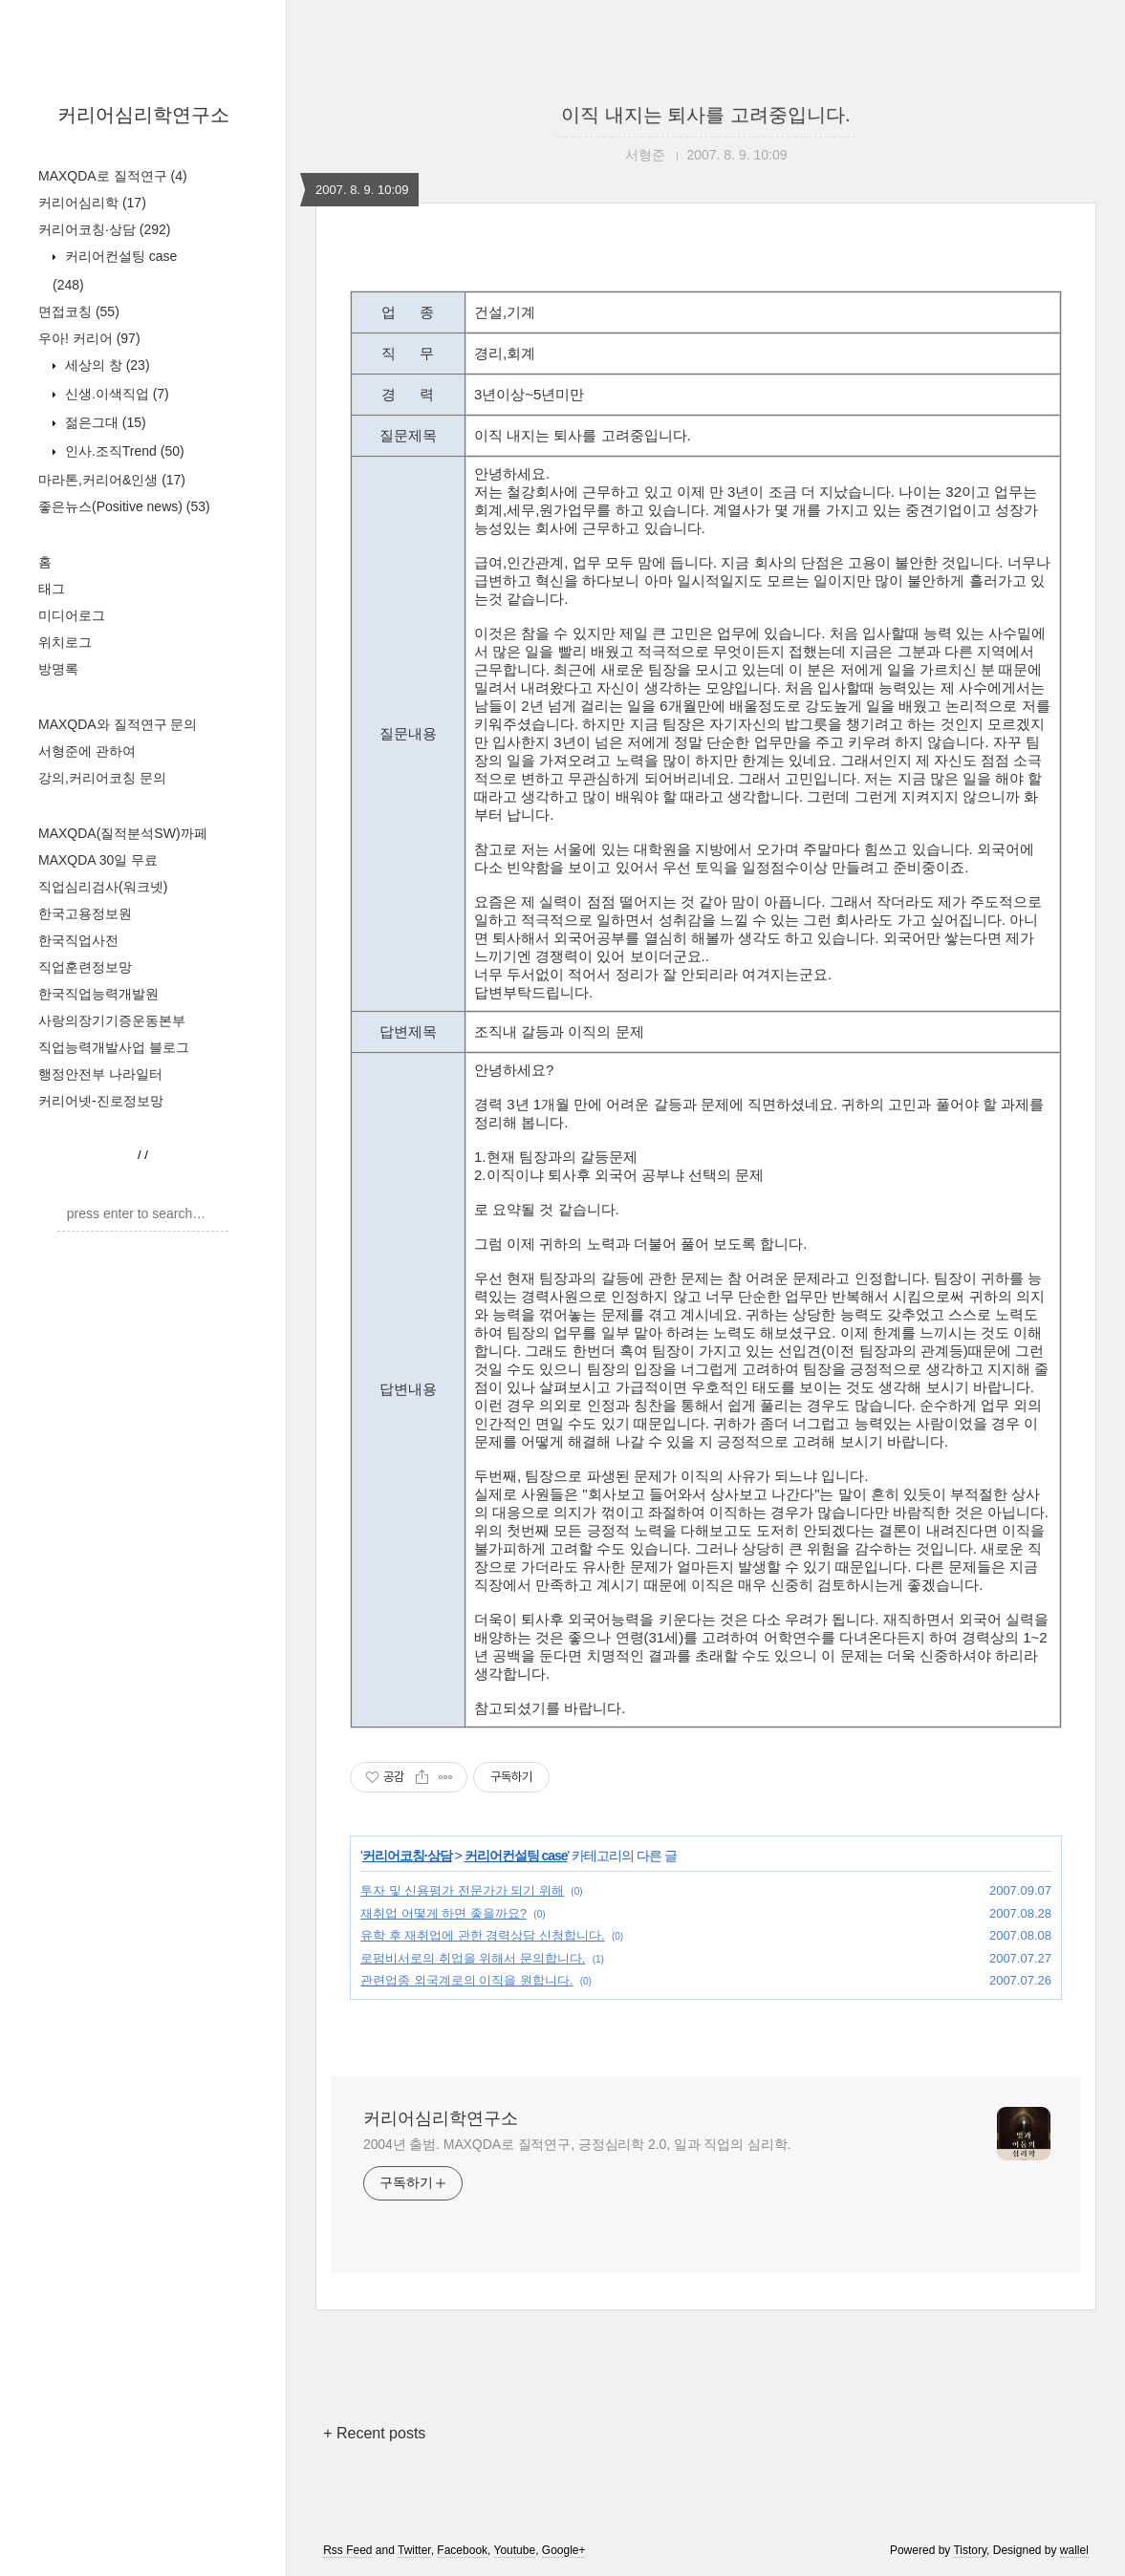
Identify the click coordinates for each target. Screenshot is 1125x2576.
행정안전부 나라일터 (100, 1074)
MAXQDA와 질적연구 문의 (117, 724)
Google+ (564, 2550)
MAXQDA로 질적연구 (112, 175)
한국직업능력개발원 (98, 993)
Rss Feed (347, 2550)
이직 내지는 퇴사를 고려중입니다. (705, 114)
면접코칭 (78, 311)
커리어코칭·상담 (104, 229)
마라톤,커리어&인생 (111, 479)
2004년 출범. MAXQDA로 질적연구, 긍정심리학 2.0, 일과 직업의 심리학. (576, 2144)
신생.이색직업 (115, 393)
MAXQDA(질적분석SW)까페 (122, 833)
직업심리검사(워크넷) (102, 886)
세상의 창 (105, 365)
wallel (1074, 2550)
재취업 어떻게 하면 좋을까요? (443, 1913)
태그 (51, 588)
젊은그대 (103, 422)
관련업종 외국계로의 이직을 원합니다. (466, 1980)
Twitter (414, 2550)
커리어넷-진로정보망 (100, 1100)
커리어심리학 (92, 202)
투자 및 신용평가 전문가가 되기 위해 (462, 1890)
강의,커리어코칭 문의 (102, 777)
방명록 (58, 668)
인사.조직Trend (122, 451)
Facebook (462, 2550)
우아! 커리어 (89, 338)
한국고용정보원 (85, 913)
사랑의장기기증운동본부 (111, 1020)
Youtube (515, 2550)
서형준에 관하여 (87, 751)
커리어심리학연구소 (143, 114)
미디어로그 (71, 615)
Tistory (969, 2550)
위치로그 (65, 642)
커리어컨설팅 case (516, 1855)
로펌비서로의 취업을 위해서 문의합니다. (472, 1958)
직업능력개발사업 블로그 (113, 1047)
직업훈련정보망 (85, 967)
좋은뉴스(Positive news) (124, 506)
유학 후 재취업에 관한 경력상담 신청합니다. (482, 1935)
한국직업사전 (78, 940)
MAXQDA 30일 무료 (98, 860)
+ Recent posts (374, 2433)
